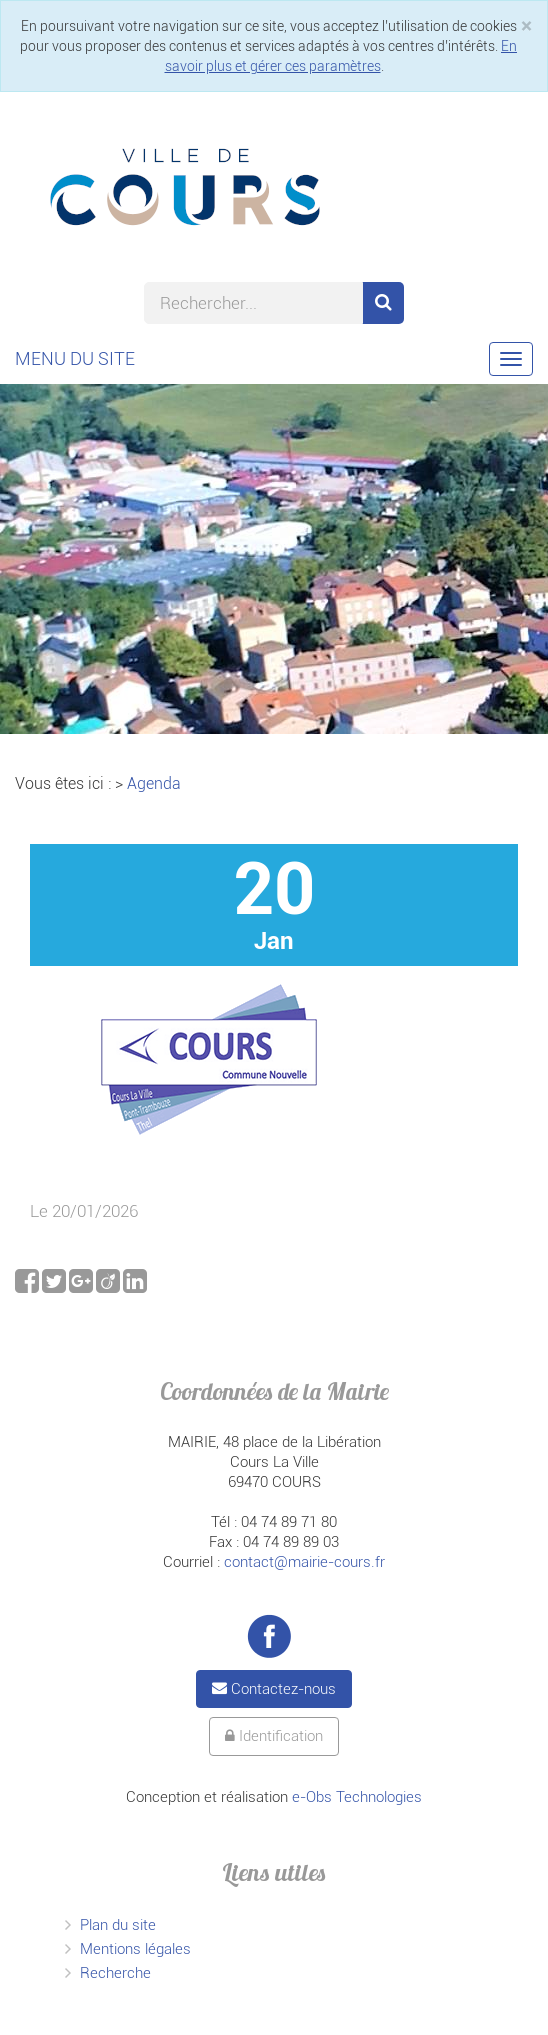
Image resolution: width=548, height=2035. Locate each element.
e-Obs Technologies (357, 1797)
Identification (274, 1736)
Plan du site (118, 1925)
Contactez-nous (274, 1689)
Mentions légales (135, 1949)
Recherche (115, 1973)
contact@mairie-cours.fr (304, 1562)
